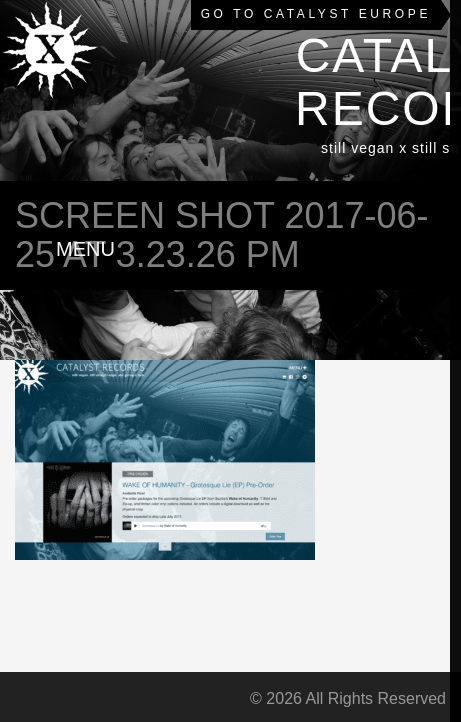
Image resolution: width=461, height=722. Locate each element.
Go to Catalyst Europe (316, 14)
